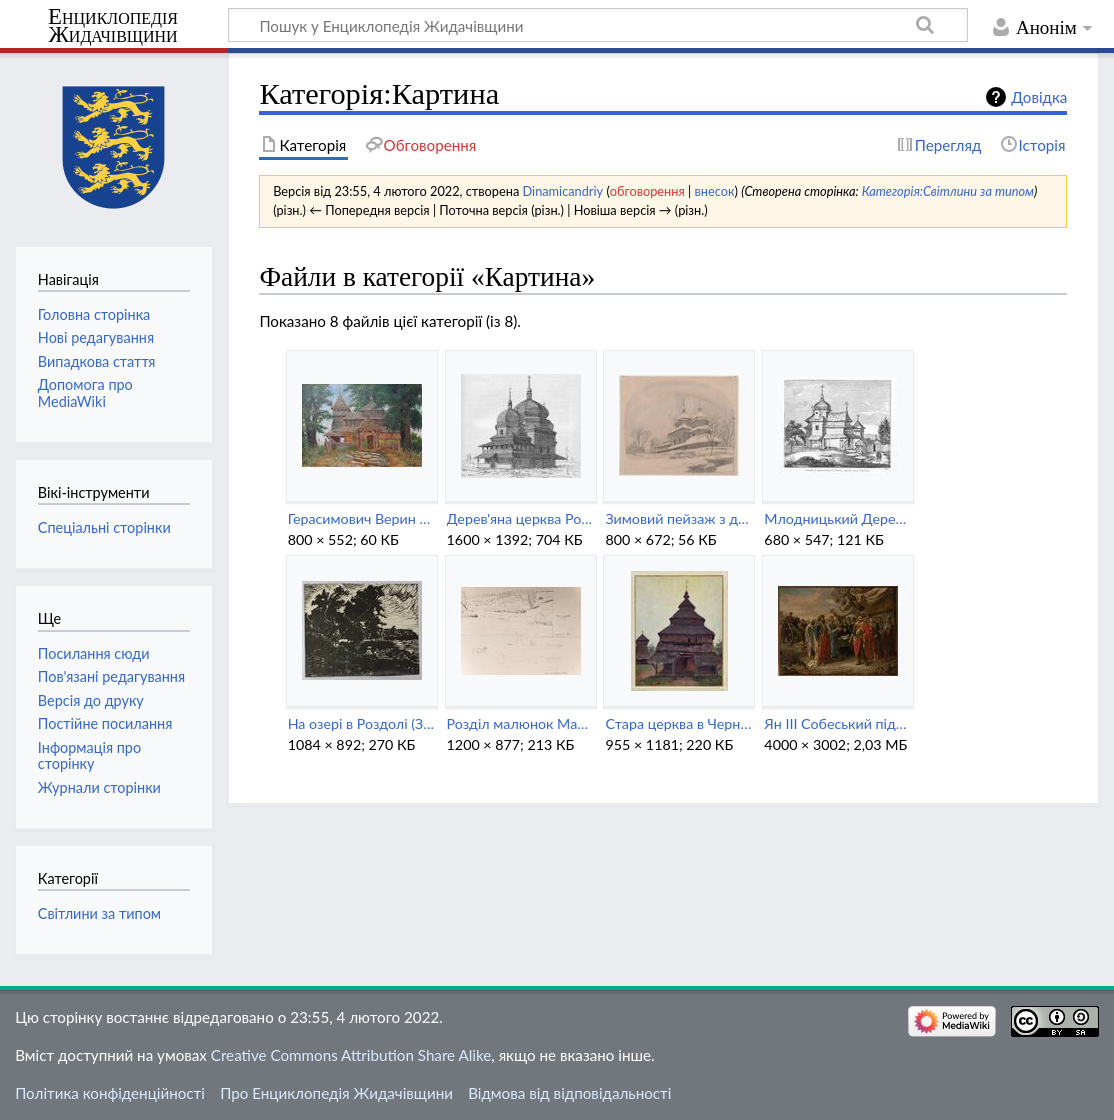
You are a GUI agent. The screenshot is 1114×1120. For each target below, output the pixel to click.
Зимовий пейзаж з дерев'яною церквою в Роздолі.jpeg (678, 518)
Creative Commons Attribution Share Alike (351, 1055)
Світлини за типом (99, 913)
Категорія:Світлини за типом (948, 191)
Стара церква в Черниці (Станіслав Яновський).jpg (678, 723)
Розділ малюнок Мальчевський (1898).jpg (520, 723)
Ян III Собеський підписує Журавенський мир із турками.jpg (837, 723)
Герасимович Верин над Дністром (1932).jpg (361, 518)
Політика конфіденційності (110, 1093)
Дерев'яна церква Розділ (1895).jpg (520, 518)
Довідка (1039, 97)
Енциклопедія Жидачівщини (113, 26)
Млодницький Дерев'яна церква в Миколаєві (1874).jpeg (837, 518)
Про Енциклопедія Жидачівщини (336, 1093)
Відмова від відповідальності (569, 1093)
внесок (714, 191)
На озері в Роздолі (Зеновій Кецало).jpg (361, 723)
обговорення (647, 191)
